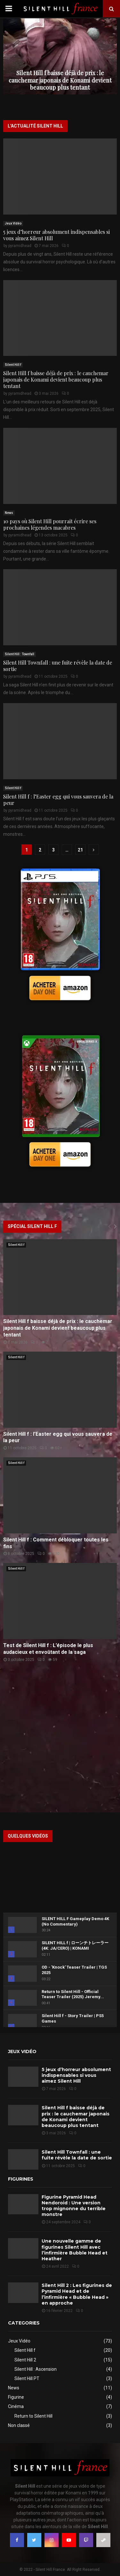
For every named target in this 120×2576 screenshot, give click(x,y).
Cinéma (16, 2406)
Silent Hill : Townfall (19, 654)
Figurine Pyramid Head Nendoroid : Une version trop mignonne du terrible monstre (74, 2206)
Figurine (16, 2397)
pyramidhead (19, 245)
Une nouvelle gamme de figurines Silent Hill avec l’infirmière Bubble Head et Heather (75, 2250)
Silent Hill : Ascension (35, 2369)
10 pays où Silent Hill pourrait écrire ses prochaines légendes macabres (49, 524)
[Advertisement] (60, 1739)
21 (80, 849)
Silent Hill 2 (25, 2359)
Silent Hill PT (26, 2378)
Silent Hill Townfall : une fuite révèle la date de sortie (57, 665)
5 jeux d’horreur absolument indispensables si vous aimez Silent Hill (56, 235)
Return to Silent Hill (33, 2416)
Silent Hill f (13, 364)
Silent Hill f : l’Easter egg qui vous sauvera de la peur (58, 799)
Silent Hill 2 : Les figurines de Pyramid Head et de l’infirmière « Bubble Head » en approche (77, 2294)
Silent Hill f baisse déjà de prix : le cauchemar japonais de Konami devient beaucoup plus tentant (60, 80)
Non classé (19, 2425)
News (9, 513)
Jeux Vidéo (13, 223)
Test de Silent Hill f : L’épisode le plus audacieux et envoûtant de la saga (48, 1648)
